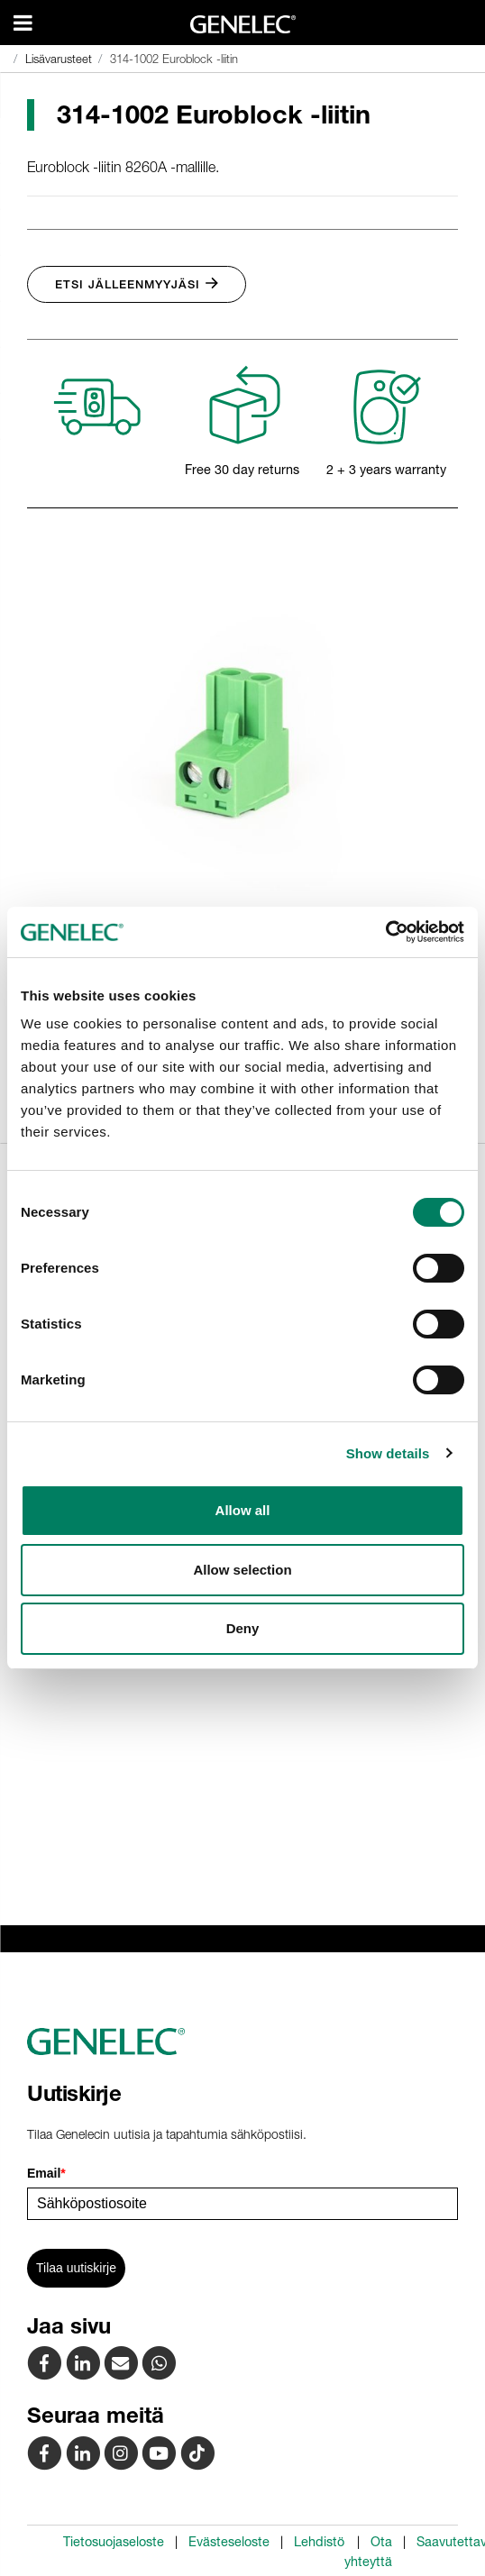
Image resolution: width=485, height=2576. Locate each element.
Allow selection (242, 1569)
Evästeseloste (229, 2542)
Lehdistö (319, 2542)
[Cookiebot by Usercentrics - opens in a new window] (385, 932)
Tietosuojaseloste (113, 2542)
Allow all (242, 1510)
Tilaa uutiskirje (76, 2268)
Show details (388, 1453)
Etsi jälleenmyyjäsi (136, 284)
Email (46, 2173)
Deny (243, 1628)
